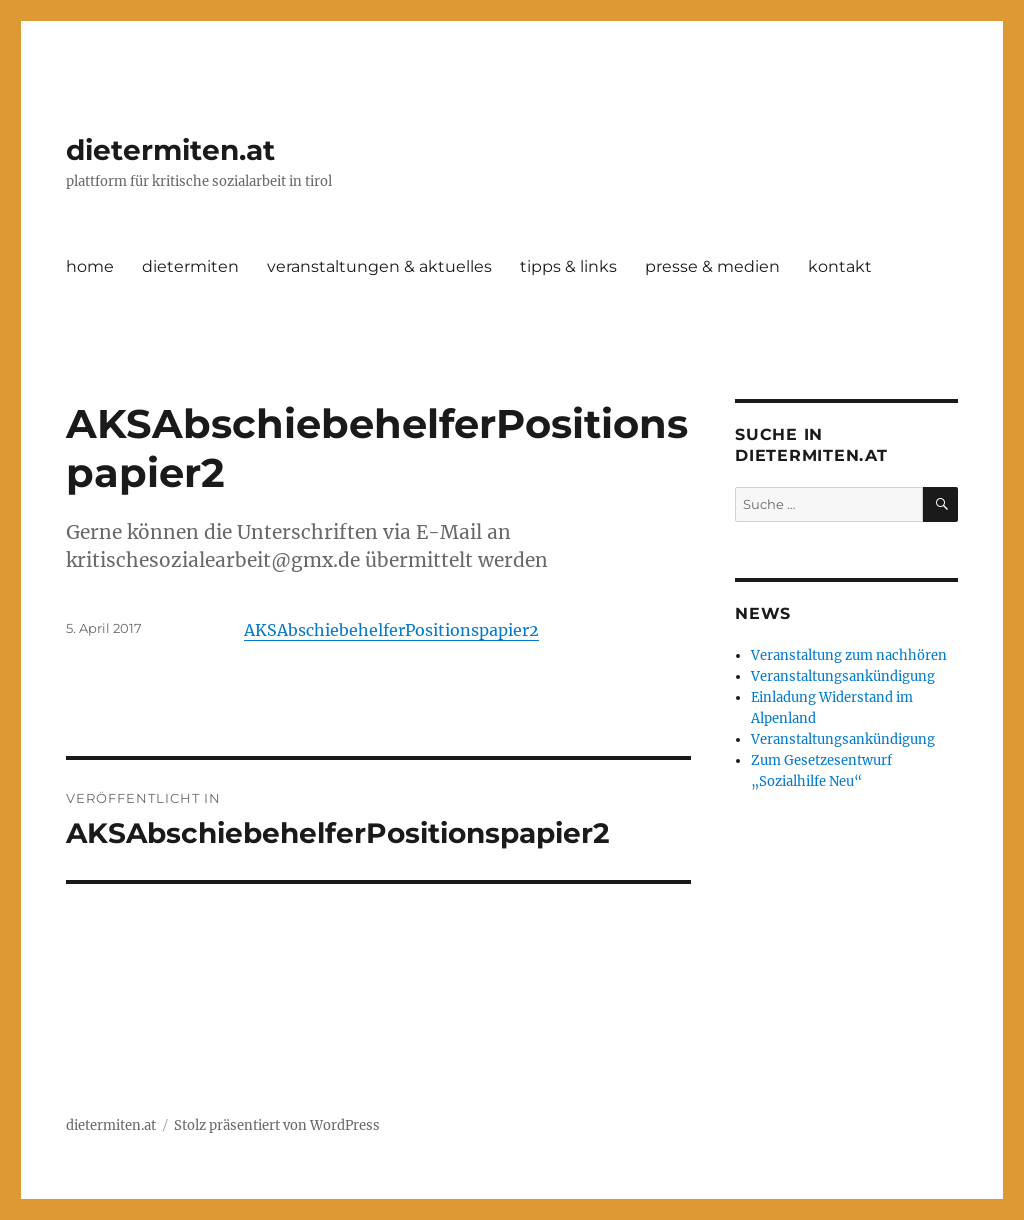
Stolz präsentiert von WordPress (277, 1125)
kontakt (840, 266)
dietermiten (190, 266)
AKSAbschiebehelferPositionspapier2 (391, 630)
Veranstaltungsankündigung (843, 676)
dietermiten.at (170, 150)
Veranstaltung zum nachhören (849, 655)
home (90, 266)
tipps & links (568, 266)
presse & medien (712, 266)
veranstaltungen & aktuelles (379, 266)
